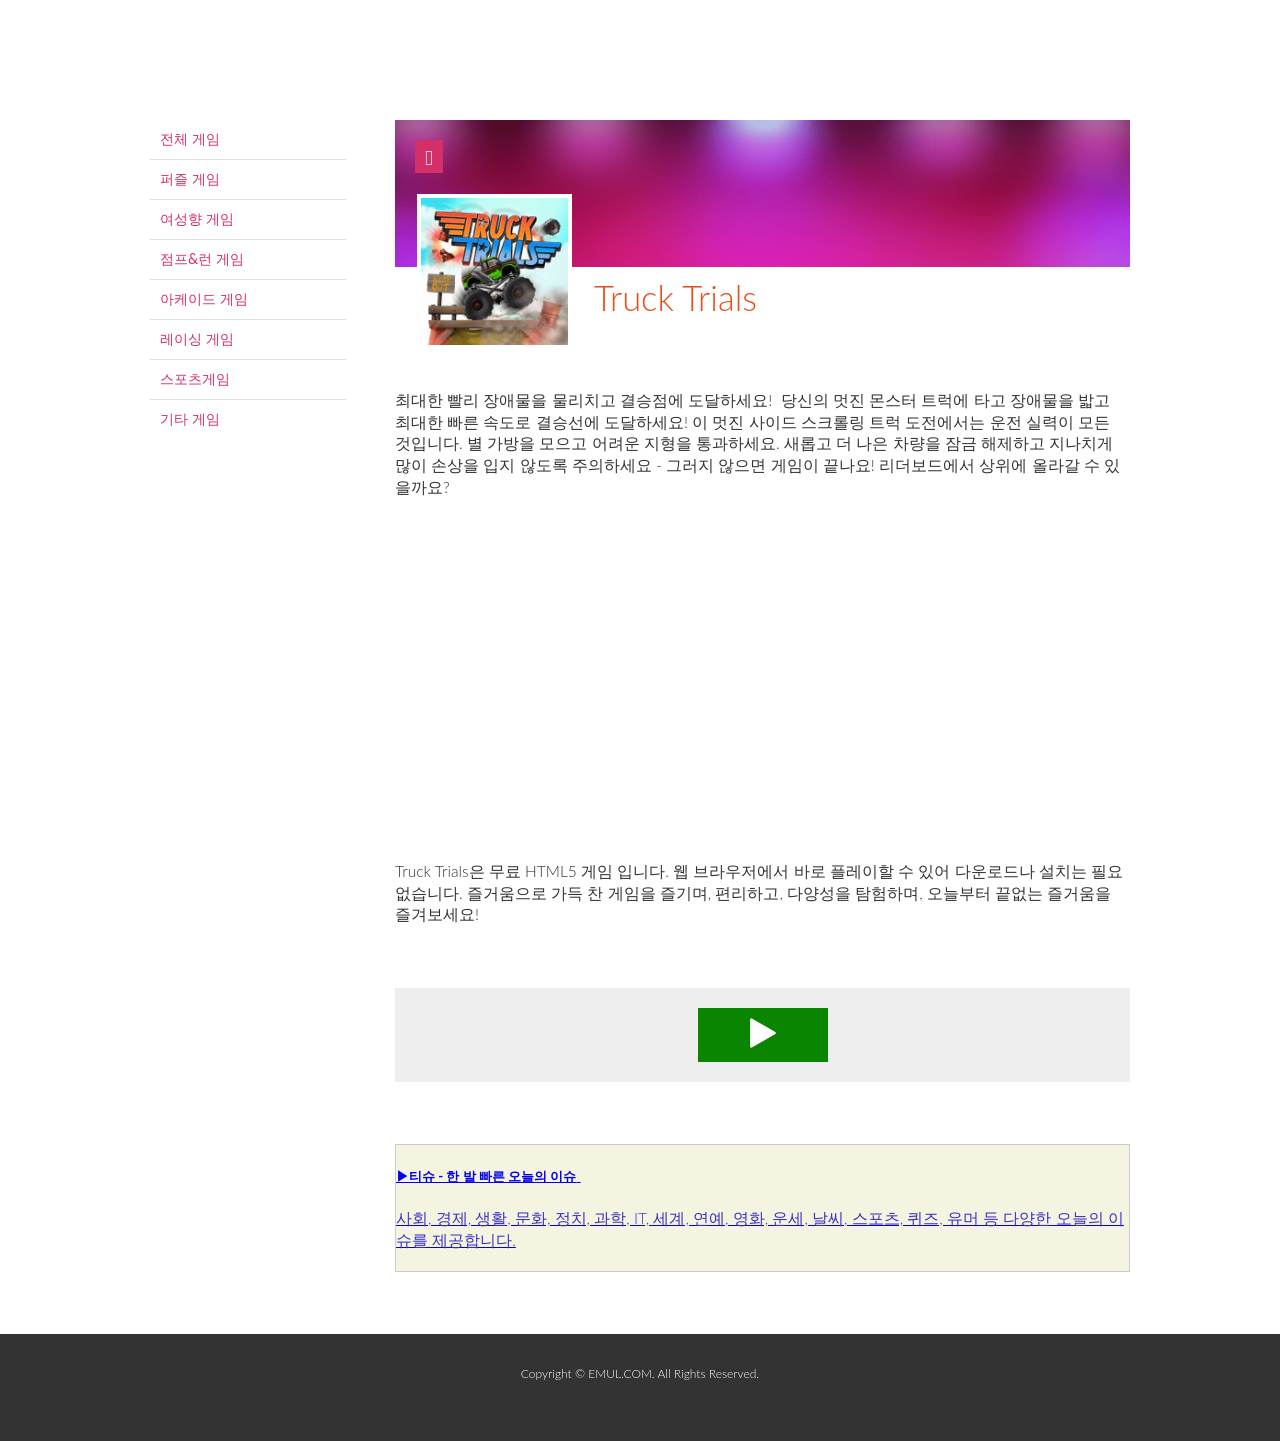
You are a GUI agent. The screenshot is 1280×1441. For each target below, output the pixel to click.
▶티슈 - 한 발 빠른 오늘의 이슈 (486, 1176)
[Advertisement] (762, 701)
